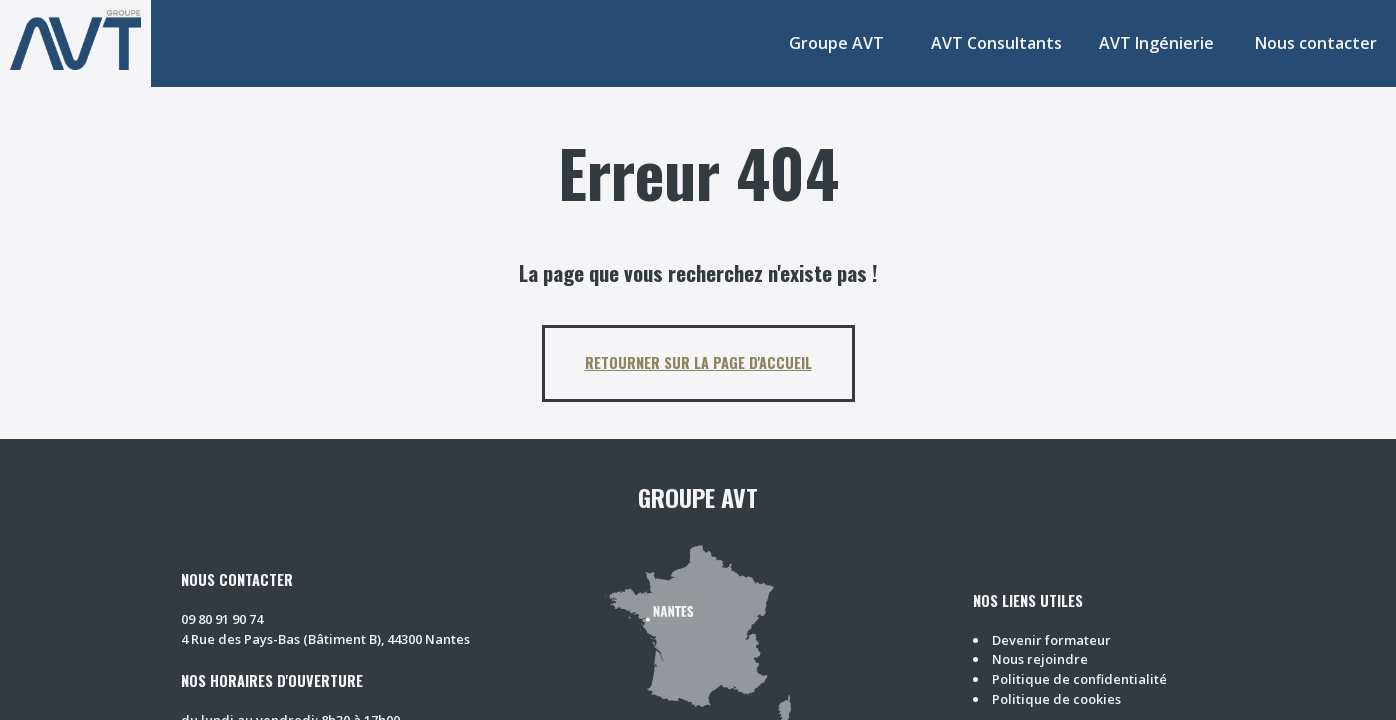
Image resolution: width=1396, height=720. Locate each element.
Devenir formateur (1051, 640)
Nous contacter (1316, 43)
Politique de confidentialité (1079, 679)
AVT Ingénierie (1156, 43)
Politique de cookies (1056, 699)
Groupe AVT (836, 43)
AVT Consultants (996, 43)
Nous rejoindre (1040, 659)
